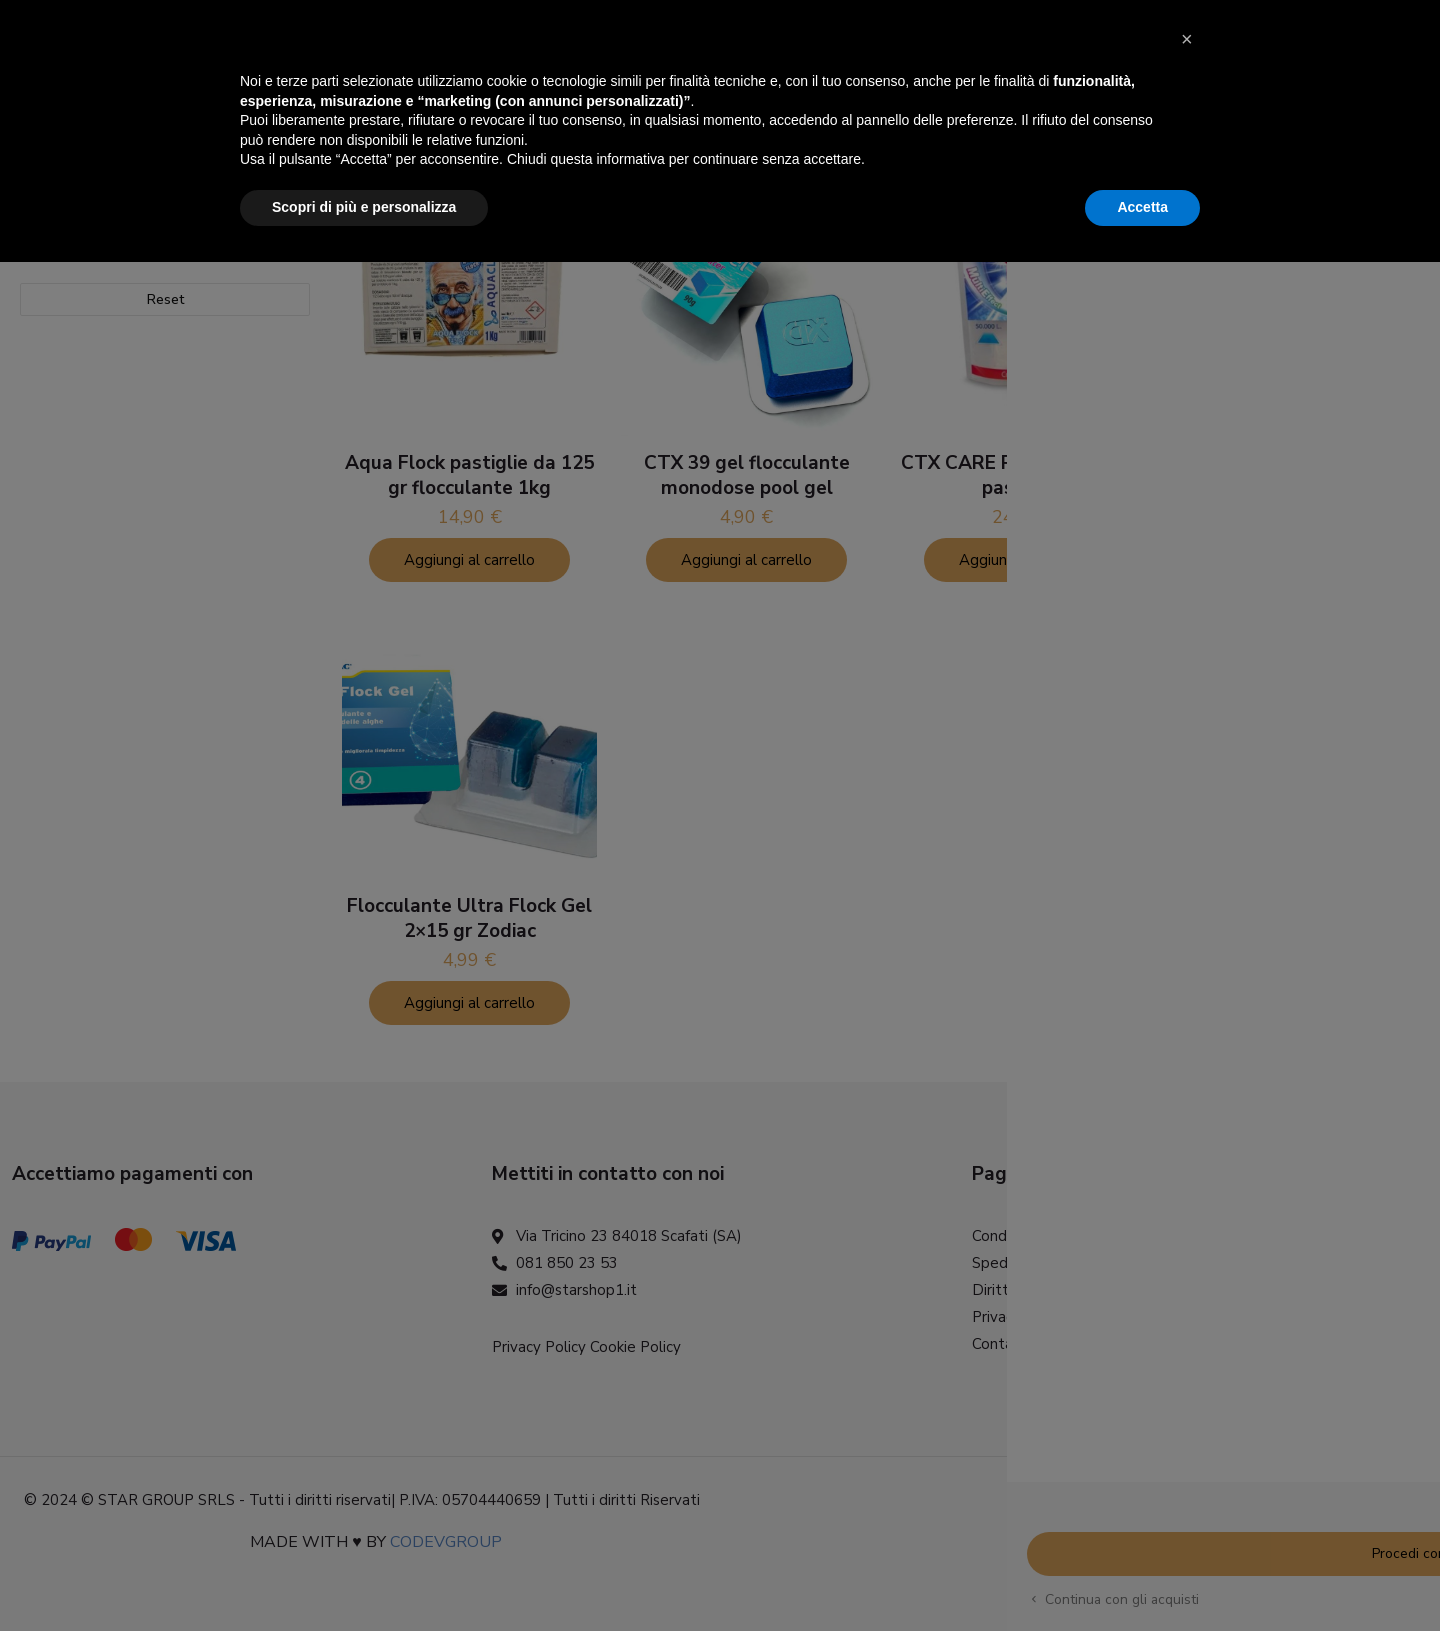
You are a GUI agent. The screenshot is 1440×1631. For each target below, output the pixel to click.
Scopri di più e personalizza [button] (364, 1576)
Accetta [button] (1142, 1576)
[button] (1190, 1417)
